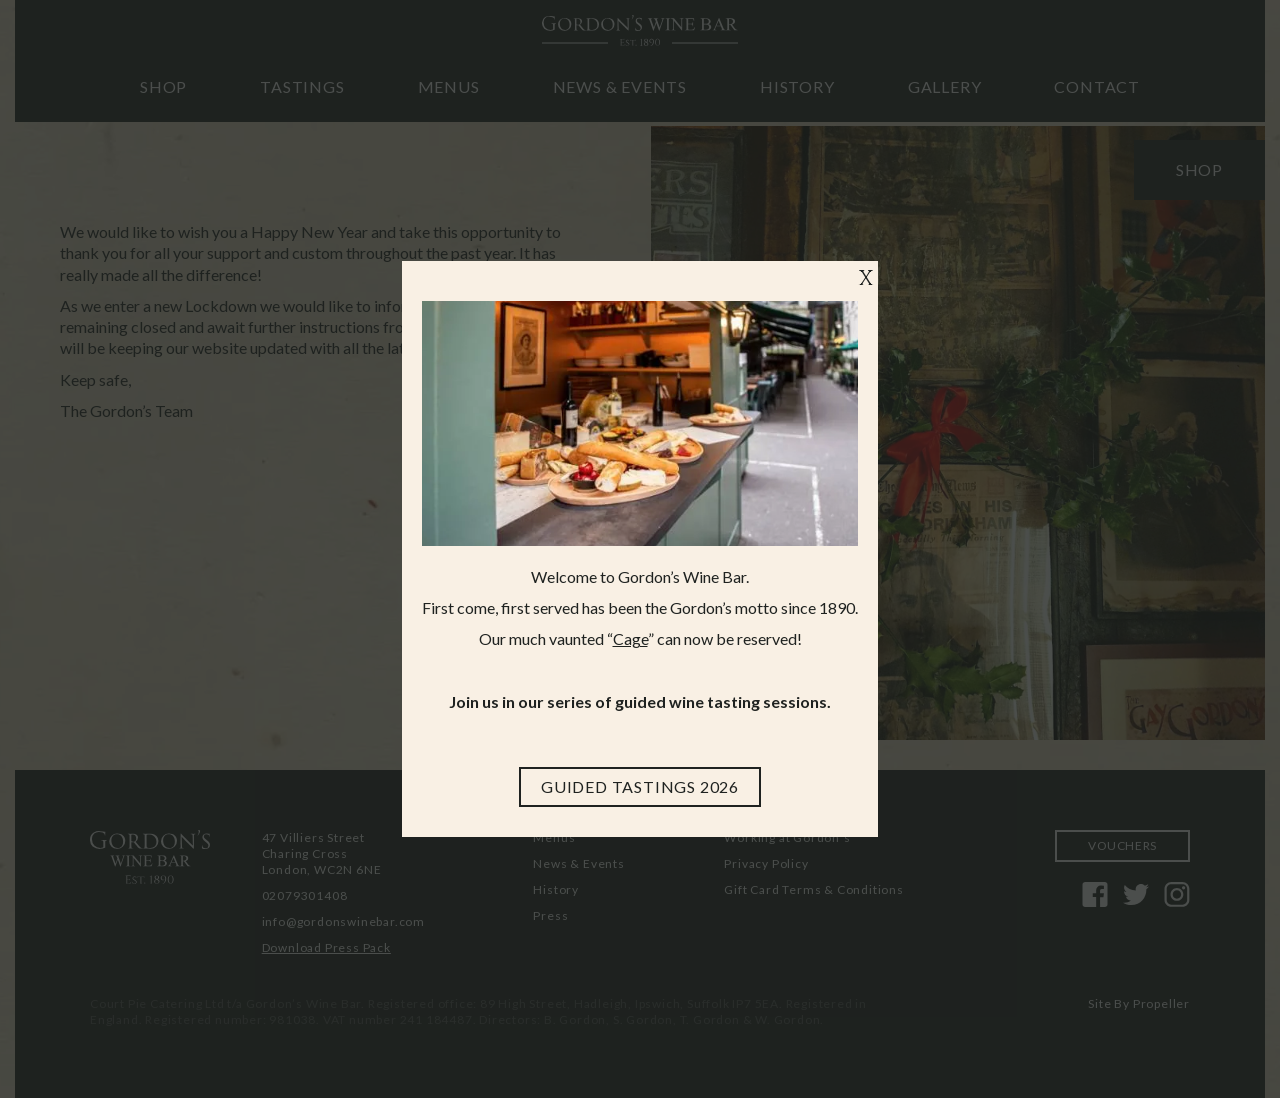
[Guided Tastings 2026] (640, 787)
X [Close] (866, 279)
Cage (630, 638)
